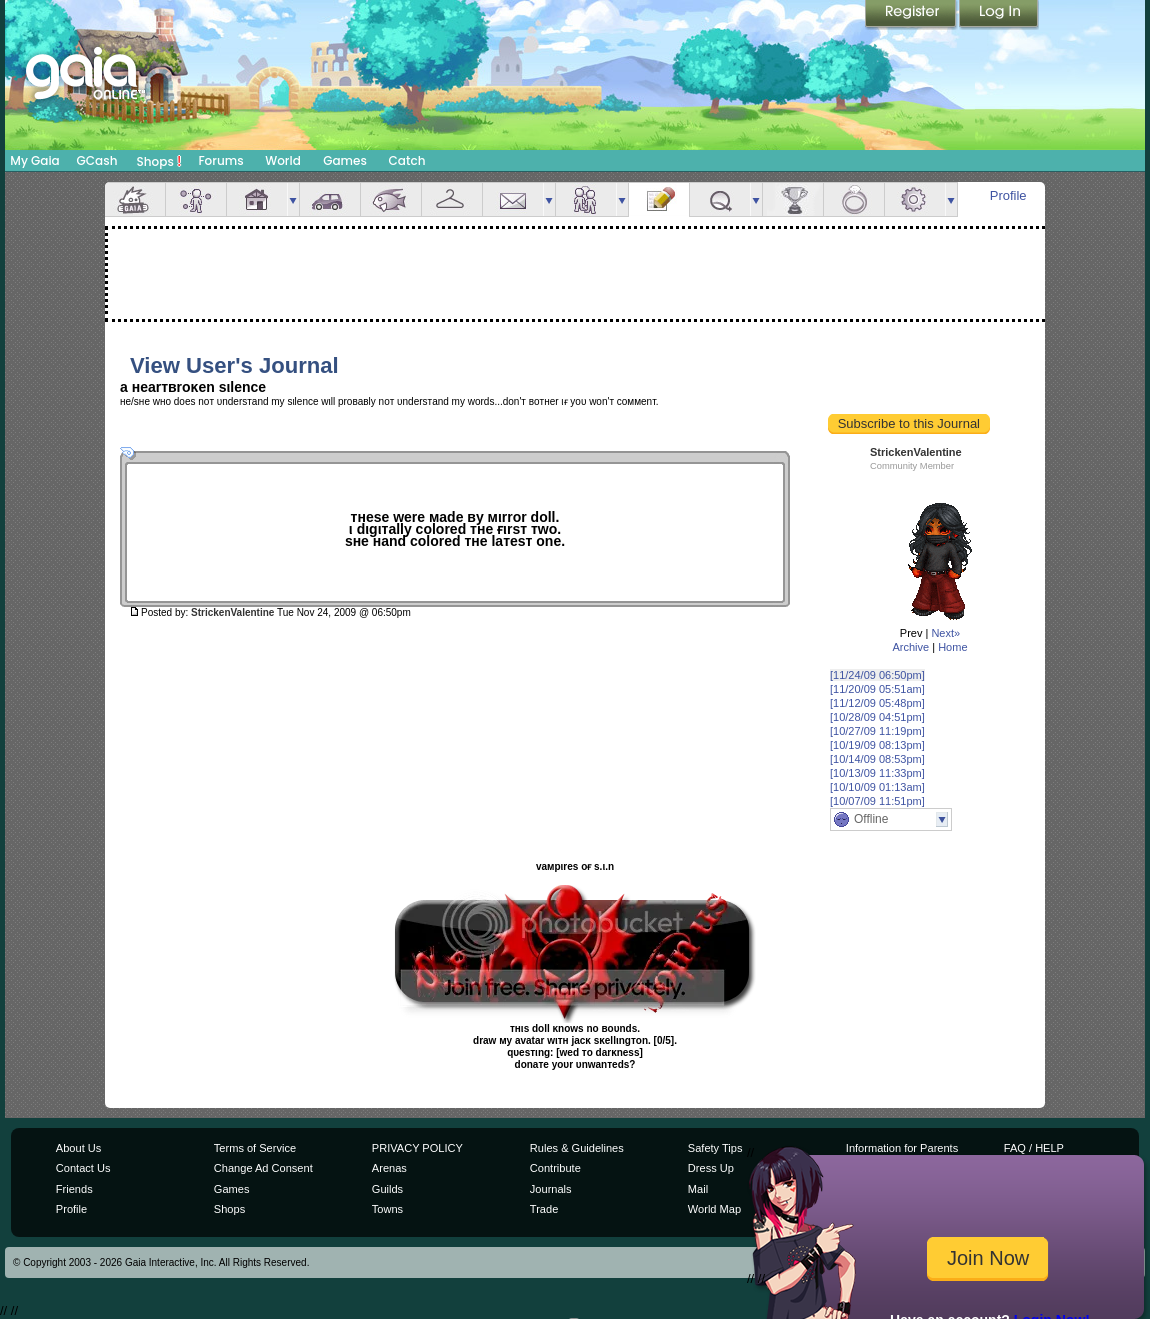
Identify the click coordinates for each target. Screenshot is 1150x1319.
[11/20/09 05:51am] (877, 689)
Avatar (196, 199)
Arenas (389, 1168)
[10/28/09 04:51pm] (877, 717)
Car (330, 199)
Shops (159, 161)
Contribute (555, 1168)
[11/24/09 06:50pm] (877, 675)
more (293, 199)
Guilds (387, 1189)
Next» (945, 633)
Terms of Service (255, 1148)
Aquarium (391, 199)
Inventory (452, 199)
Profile (1008, 195)
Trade (544, 1209)
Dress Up (711, 1168)
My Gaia (34, 160)
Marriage (854, 199)
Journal (659, 199)
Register (912, 15)
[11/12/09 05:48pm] (877, 703)
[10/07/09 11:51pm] (877, 801)
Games (345, 160)
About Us (78, 1148)
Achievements (793, 199)
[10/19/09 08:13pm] (877, 745)
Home (952, 647)
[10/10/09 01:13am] (877, 787)
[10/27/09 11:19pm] (877, 731)
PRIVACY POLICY (417, 1148)
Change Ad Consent (263, 1168)
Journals (551, 1189)
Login (999, 15)
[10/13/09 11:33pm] (877, 773)
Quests (720, 199)
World (283, 160)
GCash (97, 160)
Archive (910, 647)
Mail (513, 199)
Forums (220, 160)
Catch (407, 160)
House (257, 199)
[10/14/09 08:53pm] (877, 759)
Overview (135, 199)
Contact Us (83, 1168)
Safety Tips (715, 1148)
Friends (586, 199)
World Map (714, 1209)
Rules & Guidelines (577, 1148)
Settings (915, 199)
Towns (387, 1209)
